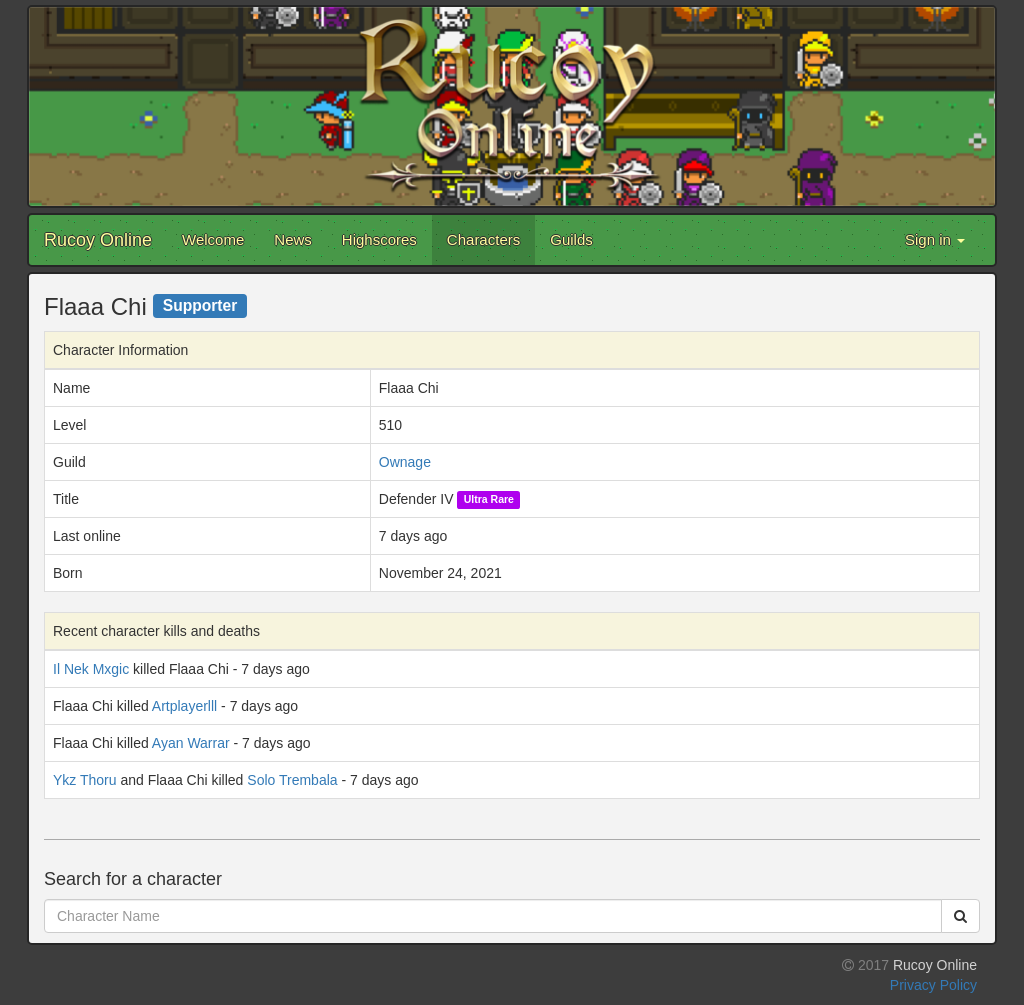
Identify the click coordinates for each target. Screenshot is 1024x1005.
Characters (483, 239)
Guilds (571, 239)
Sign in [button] (935, 239)
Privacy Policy (933, 985)
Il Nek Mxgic (91, 669)
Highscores (379, 239)
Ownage (405, 462)
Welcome (213, 239)
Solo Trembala (292, 780)
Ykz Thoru (85, 780)
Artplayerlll (184, 706)
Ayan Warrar (191, 743)
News (293, 239)
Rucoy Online (98, 240)
